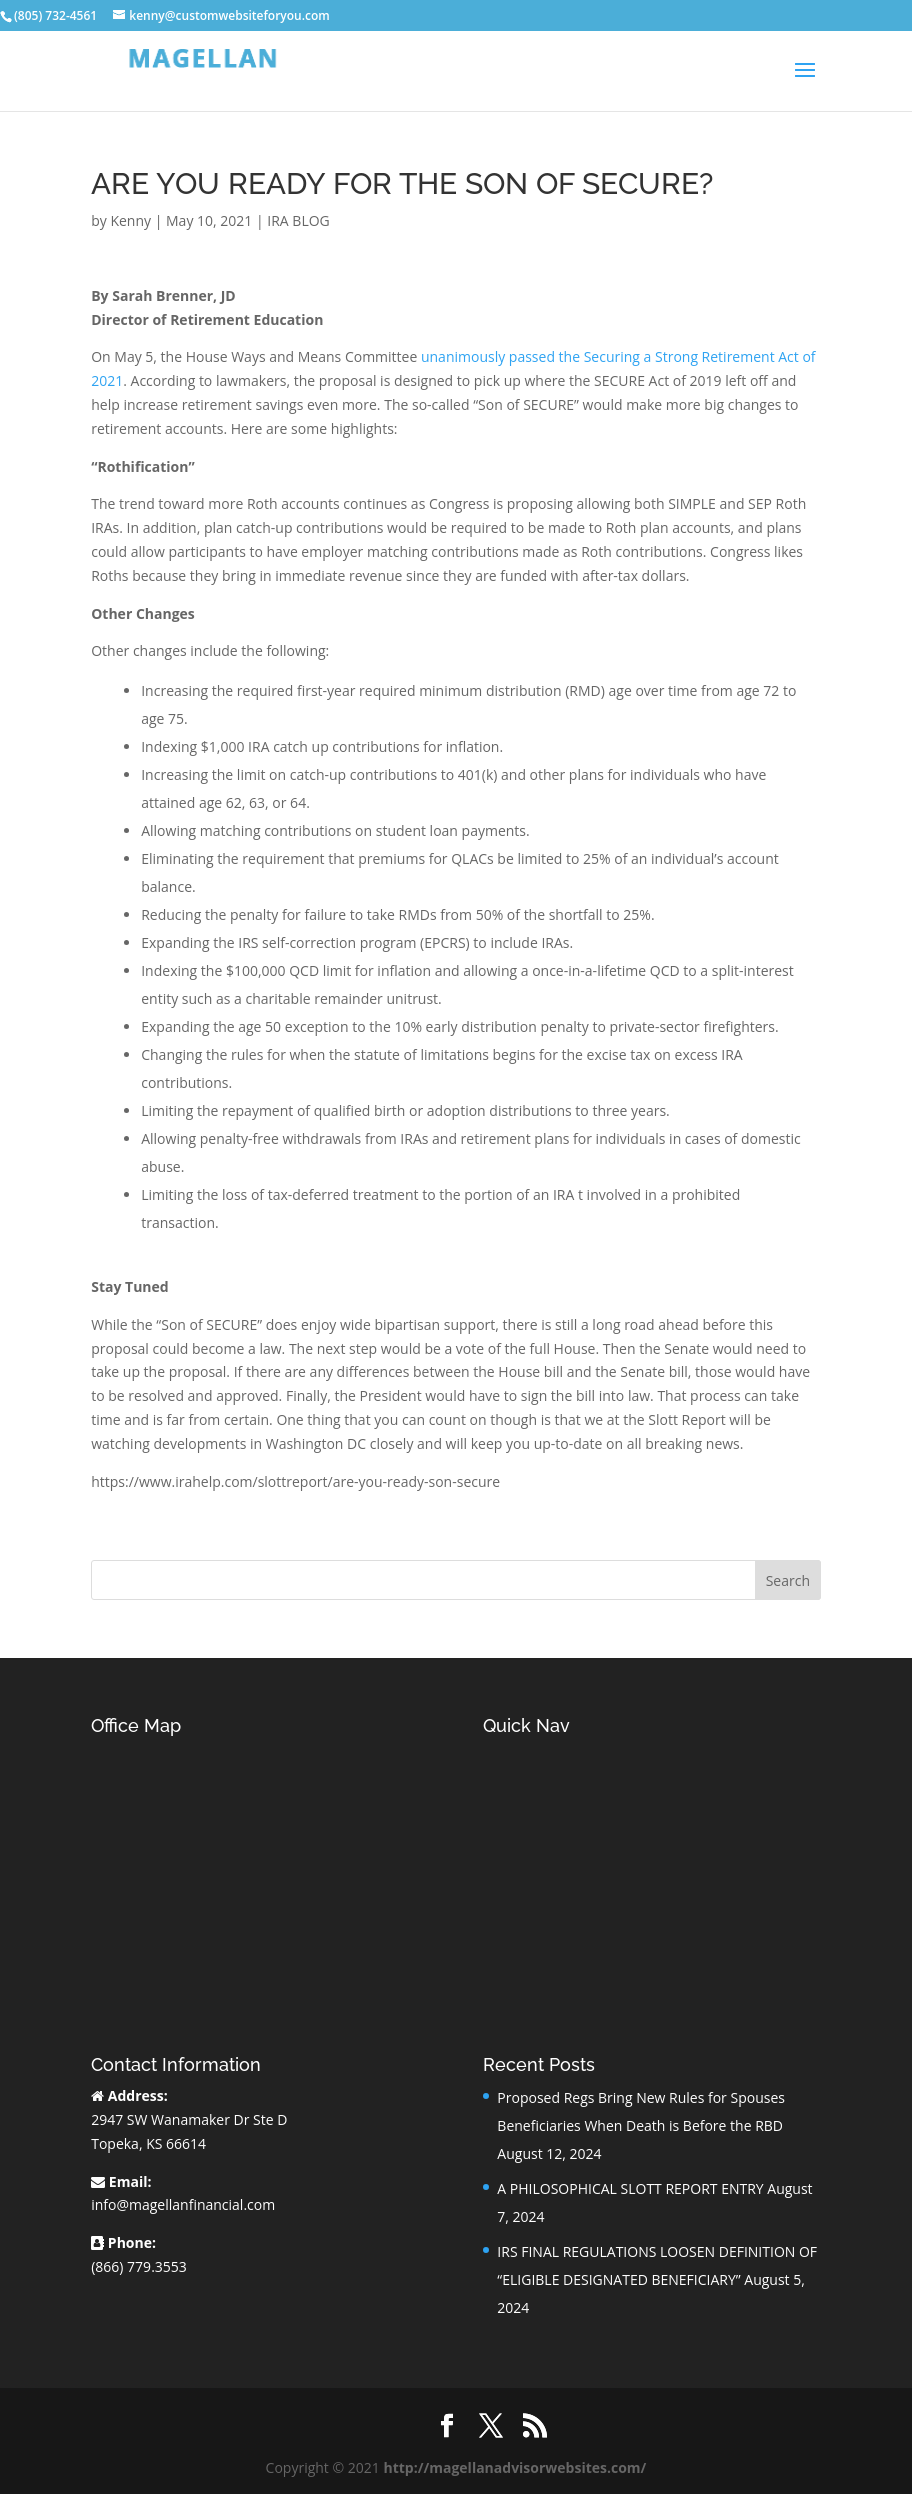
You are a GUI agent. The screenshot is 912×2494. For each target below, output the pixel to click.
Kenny (130, 220)
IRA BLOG (298, 220)
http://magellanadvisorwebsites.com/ (514, 2467)
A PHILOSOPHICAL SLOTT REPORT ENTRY (630, 2188)
